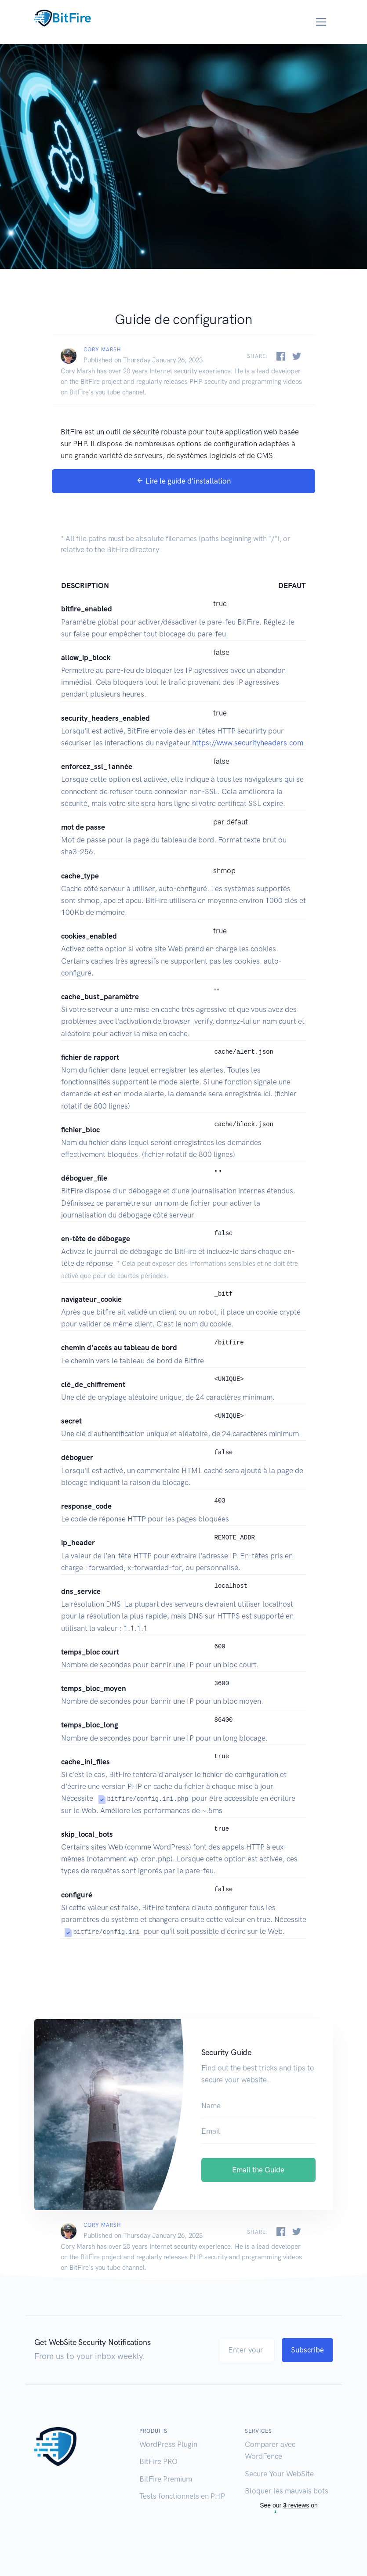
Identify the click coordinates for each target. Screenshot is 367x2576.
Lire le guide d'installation (183, 481)
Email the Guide (258, 2169)
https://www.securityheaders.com (247, 742)
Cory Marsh (103, 350)
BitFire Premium (165, 2478)
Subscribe (307, 2349)
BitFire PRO (158, 2461)
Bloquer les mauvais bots (286, 2490)
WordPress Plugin (168, 2444)
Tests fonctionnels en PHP (182, 2496)
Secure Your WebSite (279, 2473)
